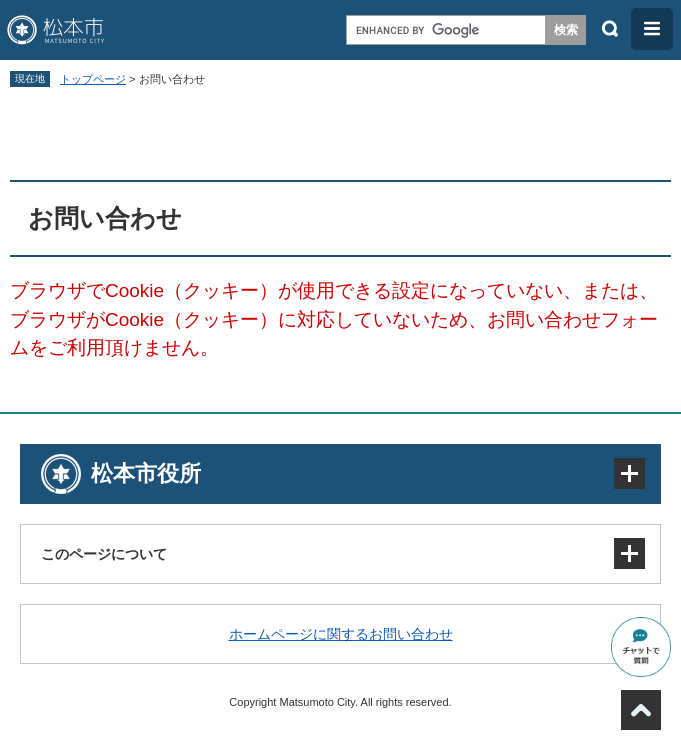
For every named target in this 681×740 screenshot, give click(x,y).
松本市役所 (146, 473)
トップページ (93, 79)
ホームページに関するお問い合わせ (341, 634)
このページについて (104, 554)
